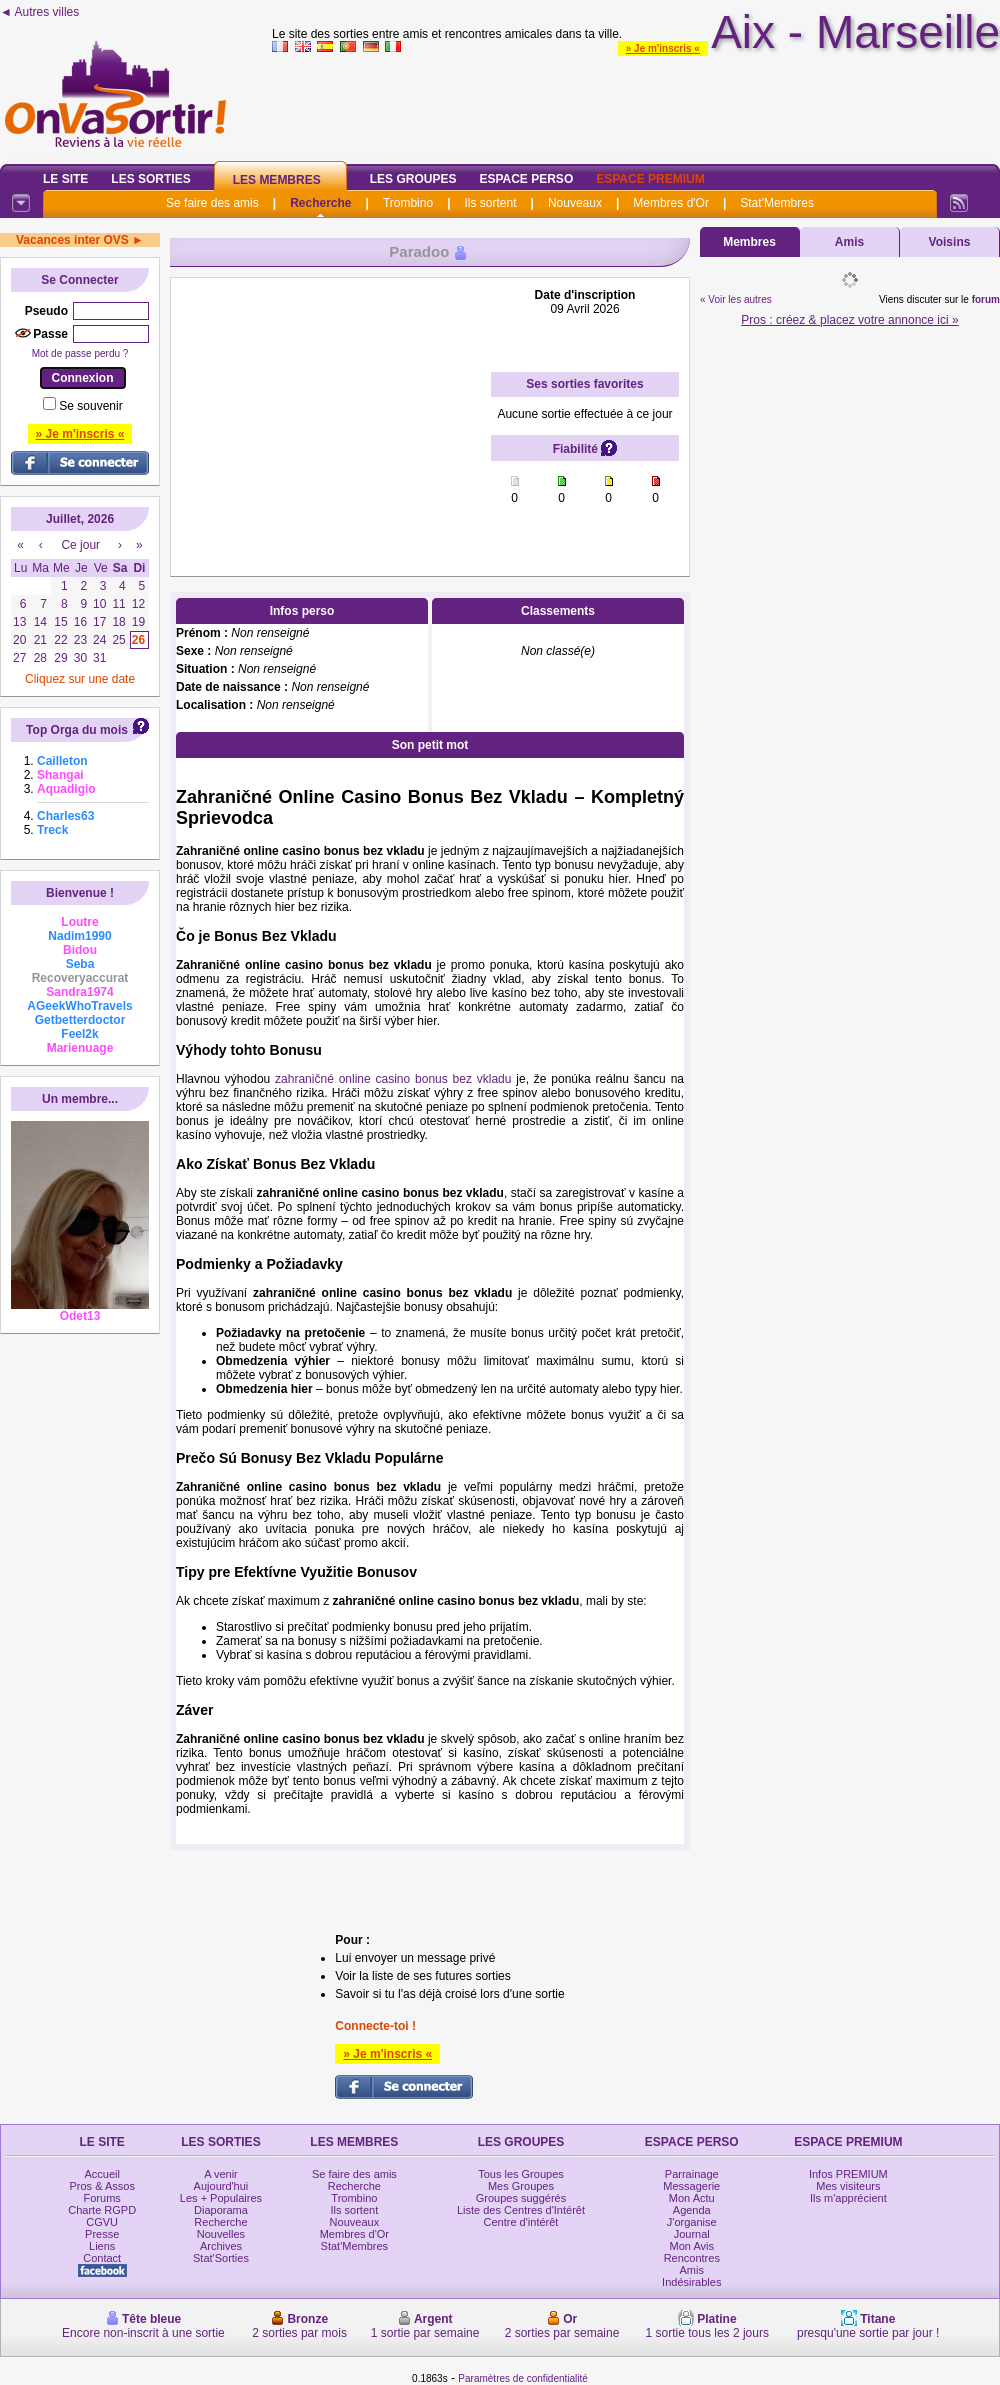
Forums (102, 2198)
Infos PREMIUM (848, 2174)
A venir (221, 2174)
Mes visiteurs (848, 2186)
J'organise (692, 2222)
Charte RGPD (102, 2210)
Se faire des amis (212, 203)
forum (986, 299)
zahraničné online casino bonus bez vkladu (393, 1079)
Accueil (101, 2174)
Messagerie (691, 2186)
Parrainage (692, 2174)
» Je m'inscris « (663, 48)
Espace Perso (526, 179)
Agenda (692, 2210)
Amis (849, 242)
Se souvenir (90, 406)
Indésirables (691, 2282)
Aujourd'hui (221, 2186)
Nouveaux (575, 203)
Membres (749, 242)
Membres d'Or (671, 203)
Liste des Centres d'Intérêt (521, 2210)
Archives (221, 2246)
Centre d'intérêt (521, 2222)
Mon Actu (692, 2198)
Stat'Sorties (221, 2258)
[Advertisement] (331, 413)
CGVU (102, 2222)
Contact (102, 2258)
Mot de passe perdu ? (80, 353)
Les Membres (277, 180)
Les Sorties (150, 179)
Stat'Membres (777, 203)
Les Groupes (413, 179)
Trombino (408, 203)
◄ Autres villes (39, 12)
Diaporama (221, 2210)
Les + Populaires (221, 2198)
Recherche (320, 203)
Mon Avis (692, 2246)
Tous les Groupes (521, 2174)
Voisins (950, 242)
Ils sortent (490, 203)
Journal (692, 2234)
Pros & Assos (101, 2186)
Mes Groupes (521, 2186)
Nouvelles (221, 2234)
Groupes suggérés (521, 2198)
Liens (102, 2246)
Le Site (65, 179)
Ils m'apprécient (848, 2198)
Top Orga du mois (77, 730)
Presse (102, 2234)
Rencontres (692, 2258)
